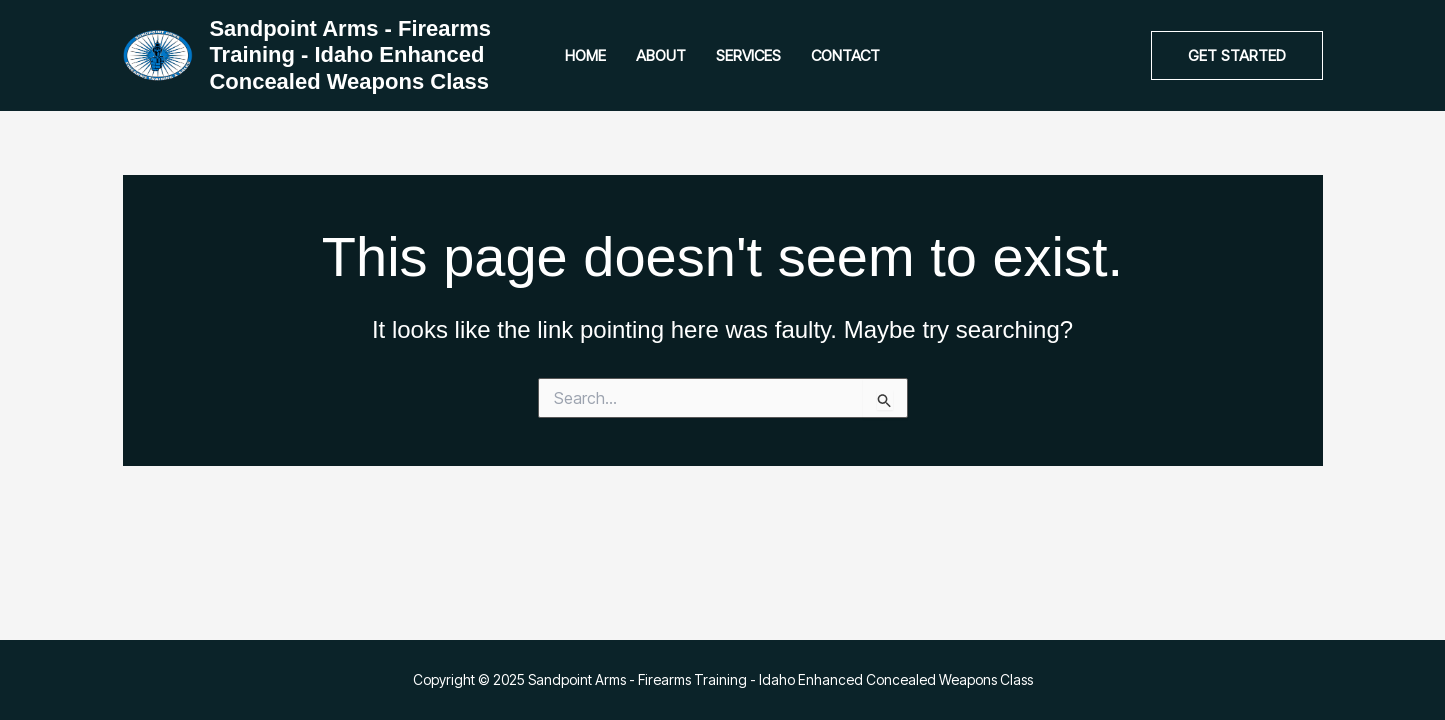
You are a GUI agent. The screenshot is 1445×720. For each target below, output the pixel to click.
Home (585, 55)
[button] (1237, 55)
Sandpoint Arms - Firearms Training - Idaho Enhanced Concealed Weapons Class (350, 55)
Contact (845, 55)
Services (748, 55)
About (661, 55)
